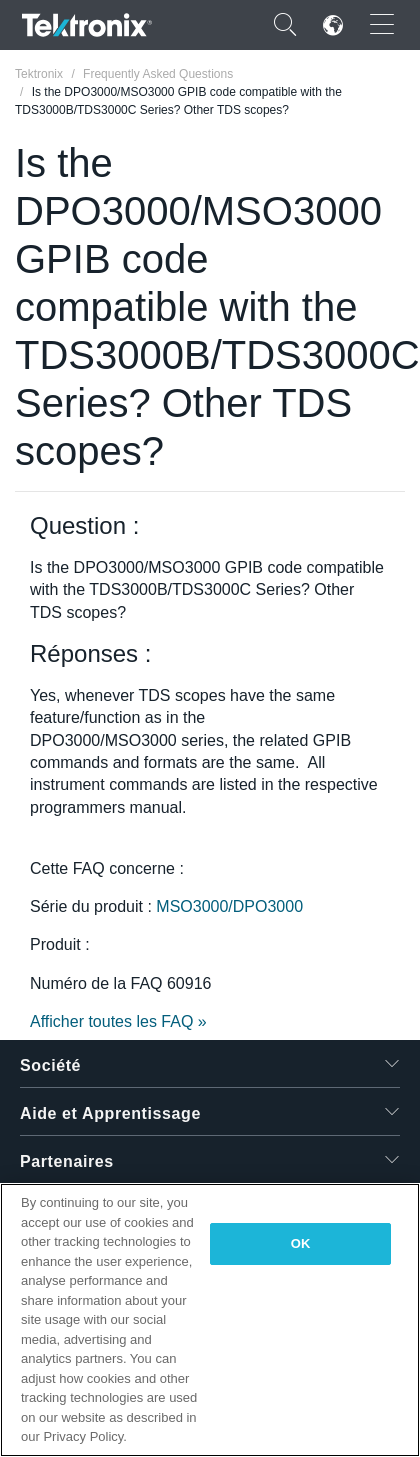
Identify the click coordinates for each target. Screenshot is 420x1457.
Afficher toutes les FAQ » (118, 1021)
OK (301, 1243)
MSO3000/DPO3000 (229, 906)
